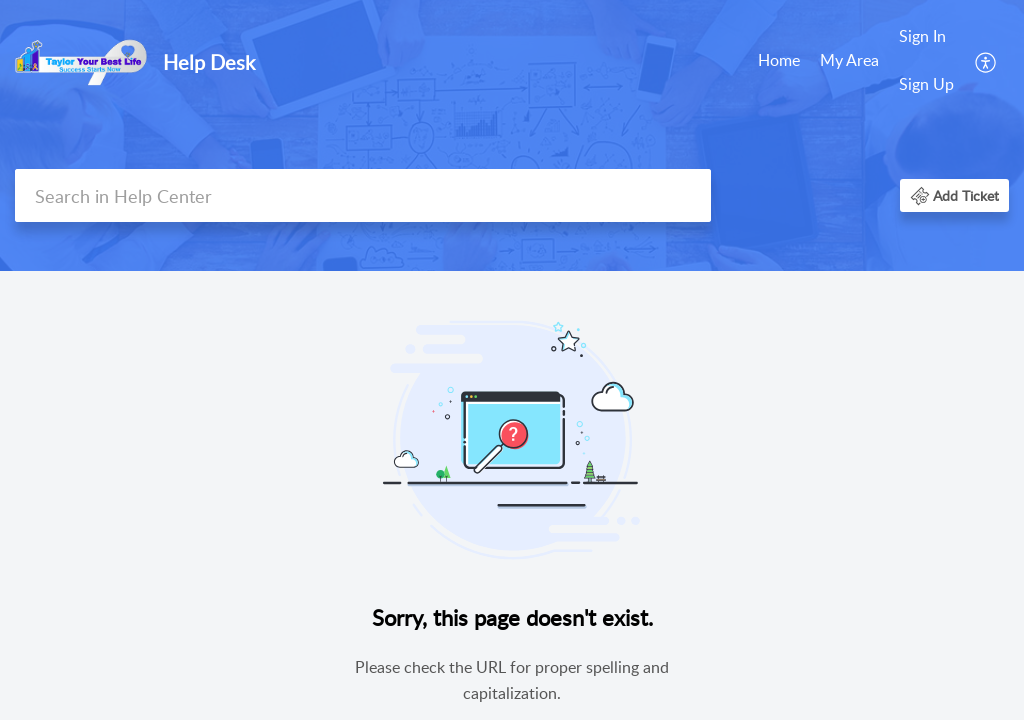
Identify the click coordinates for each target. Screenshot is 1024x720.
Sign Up (926, 84)
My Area (849, 60)
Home (779, 60)
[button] (986, 61)
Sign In (922, 36)
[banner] (512, 135)
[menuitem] (779, 62)
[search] (363, 195)
